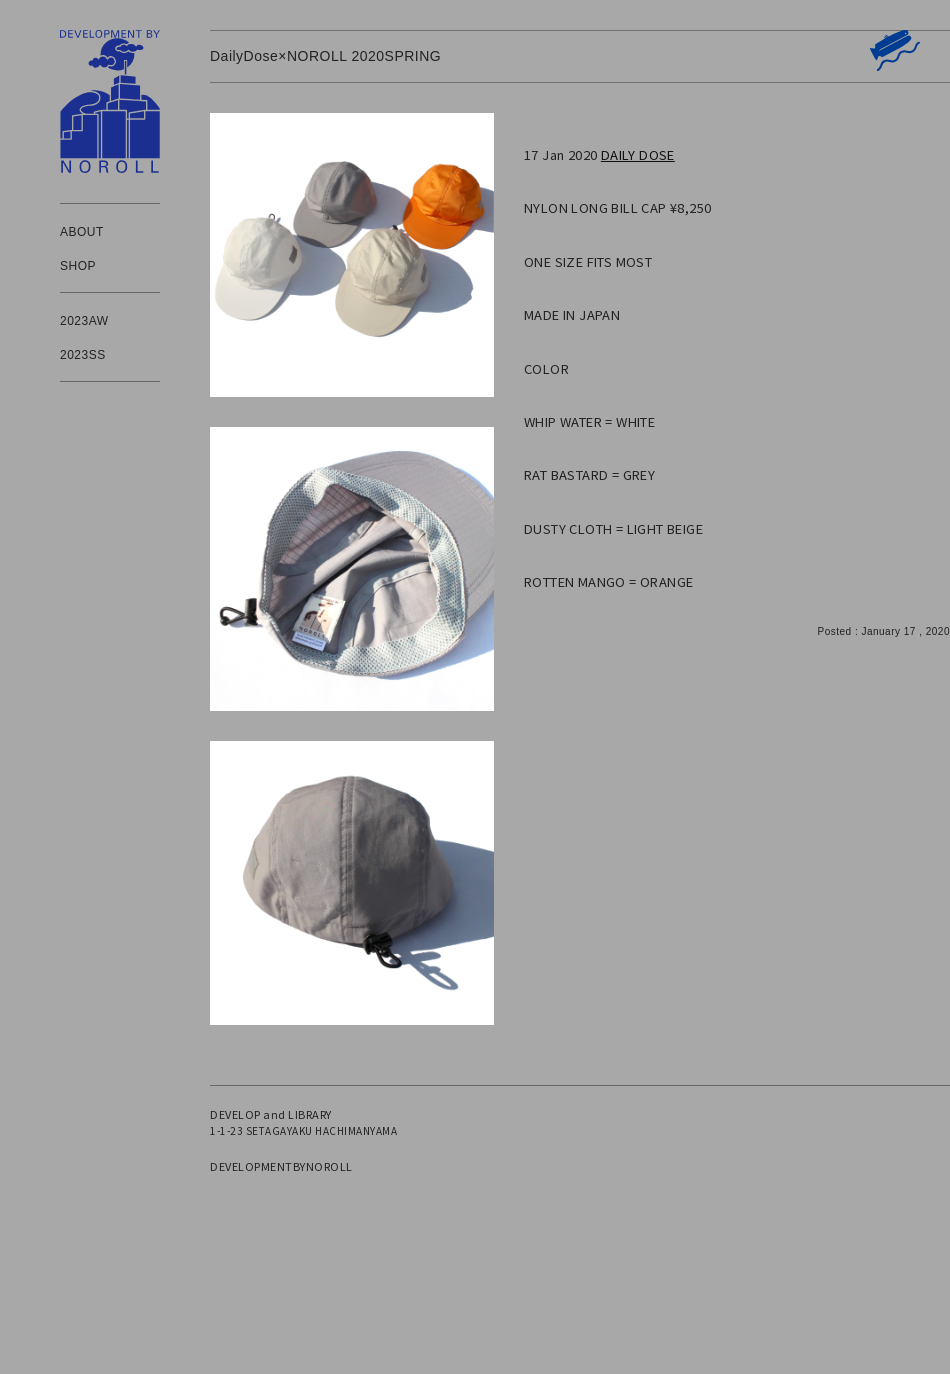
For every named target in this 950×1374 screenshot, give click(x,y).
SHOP (78, 266)
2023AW (84, 321)
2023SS (83, 355)
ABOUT (82, 232)
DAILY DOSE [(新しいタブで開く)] (638, 154)
